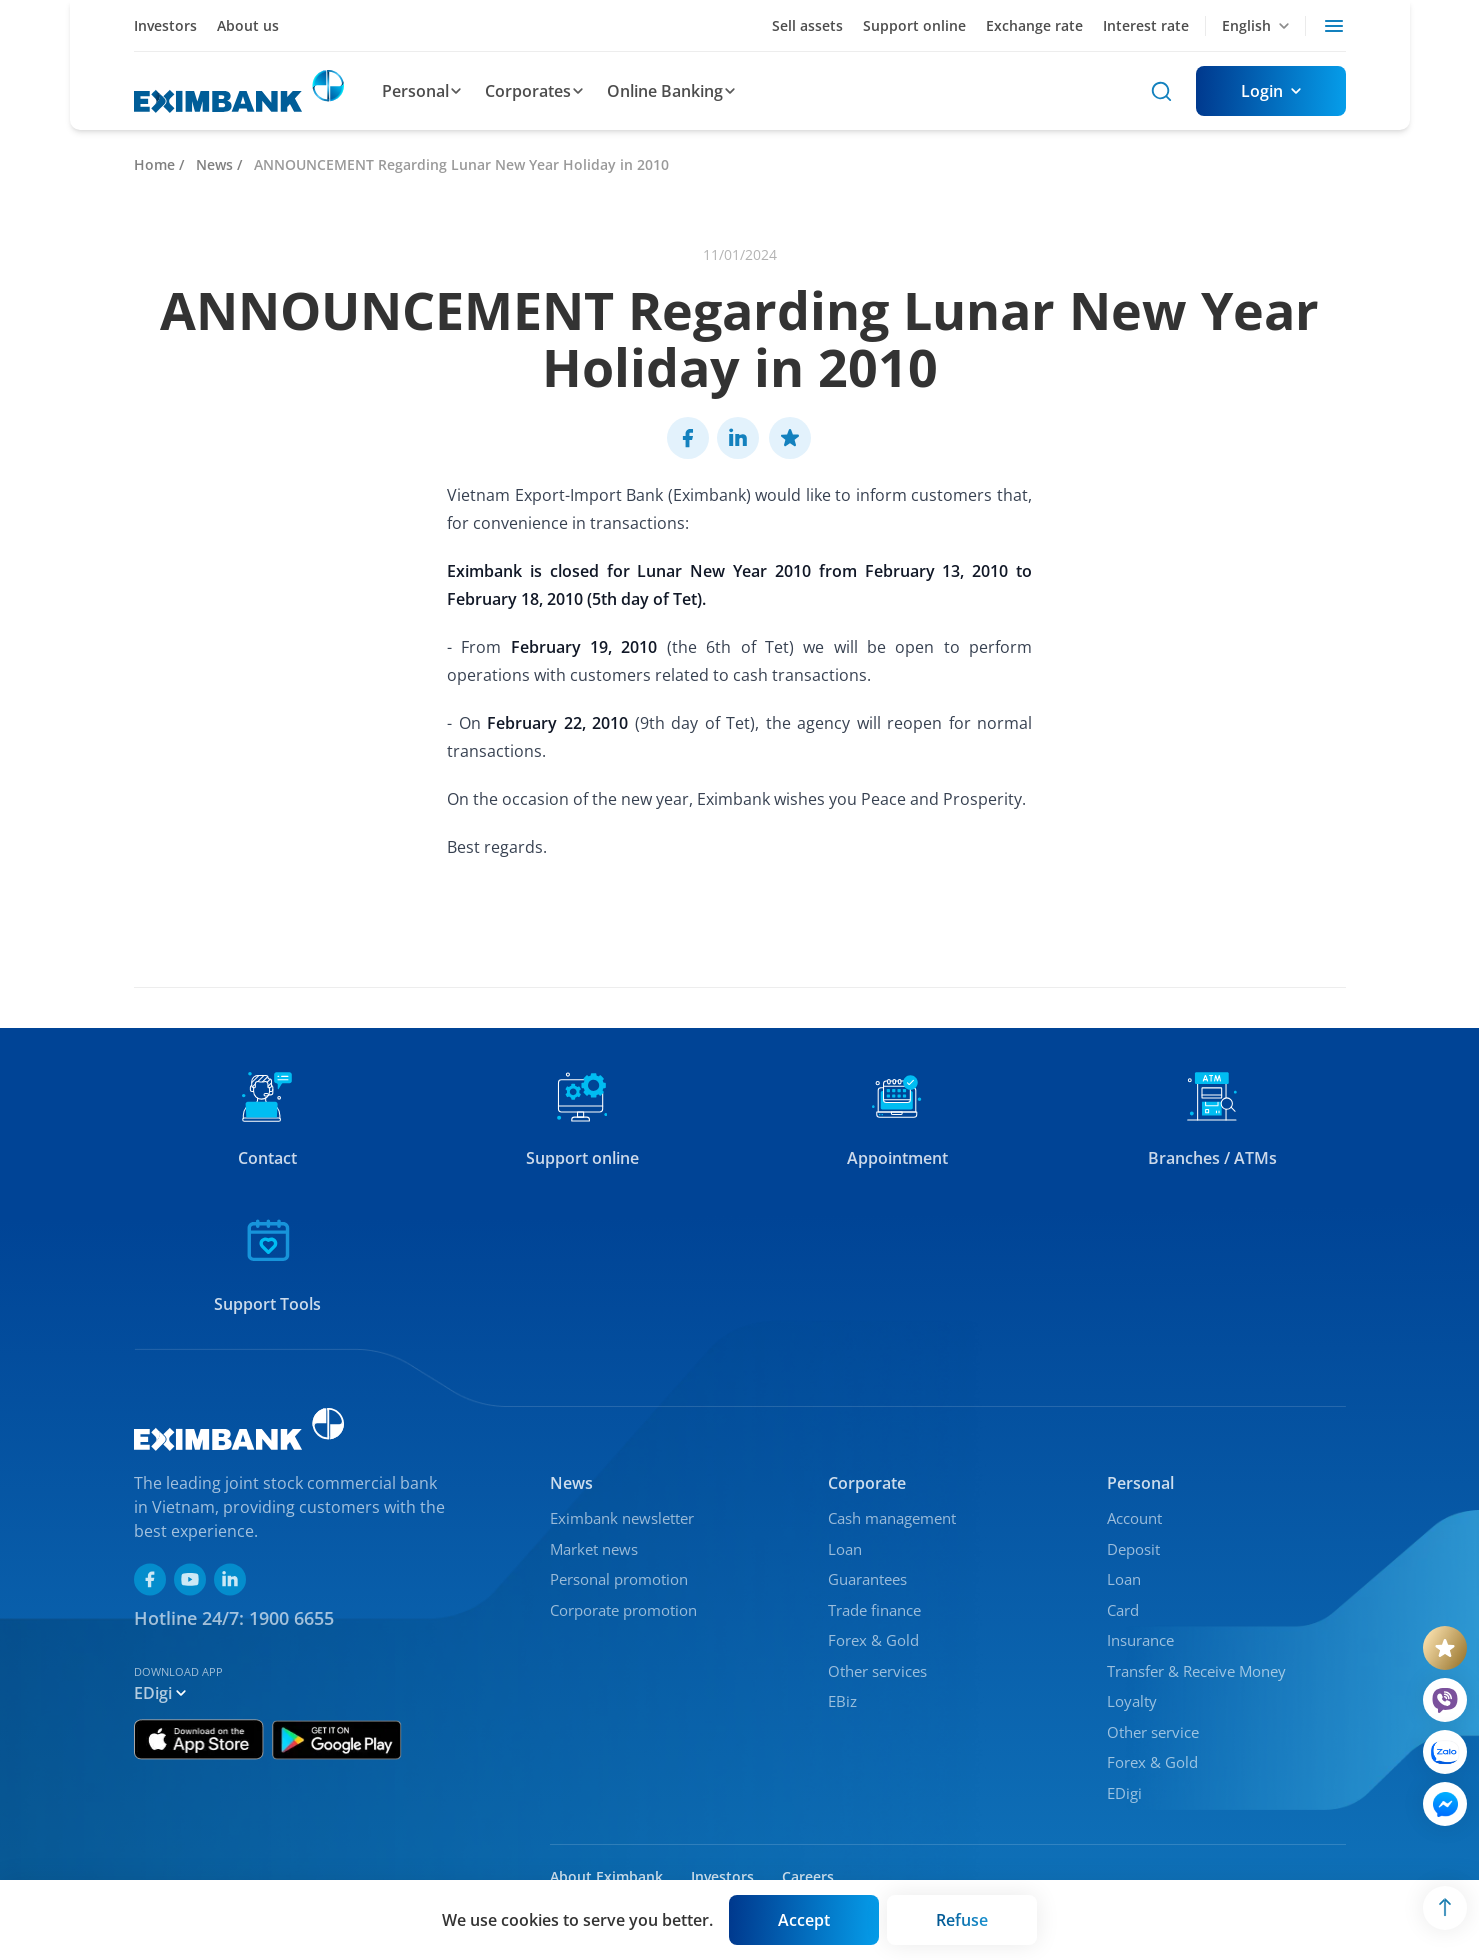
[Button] (1271, 91)
